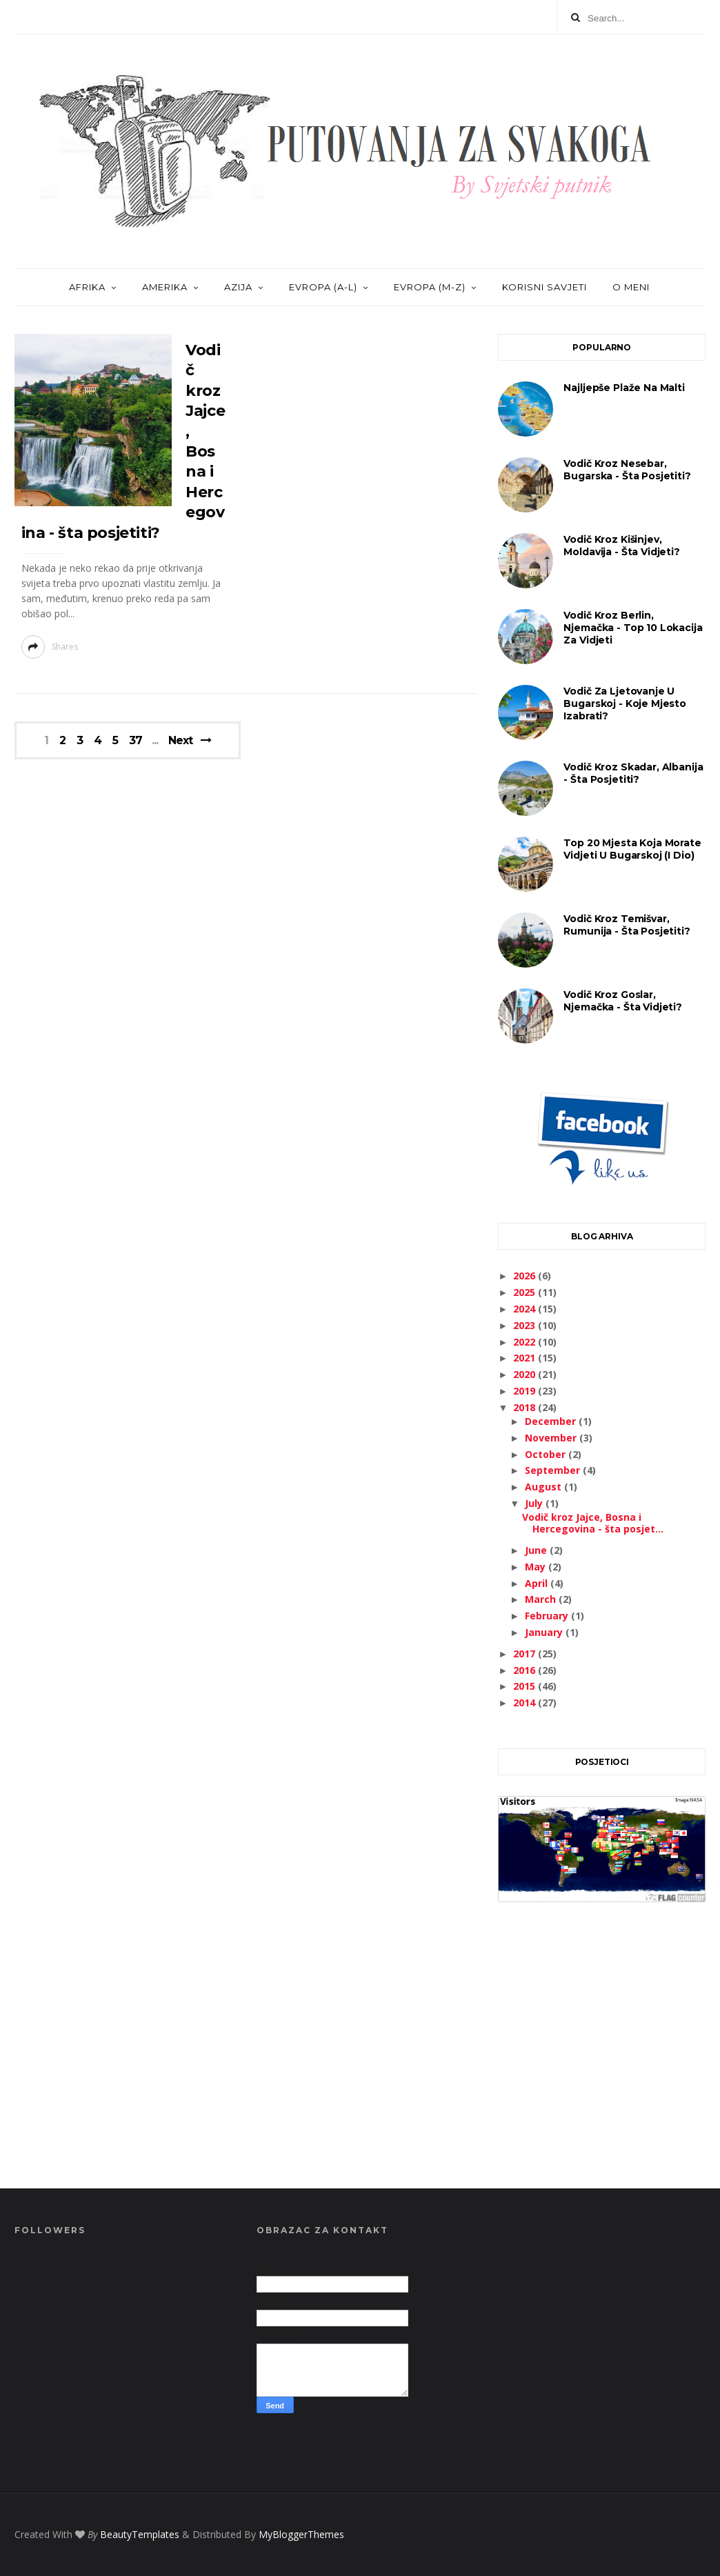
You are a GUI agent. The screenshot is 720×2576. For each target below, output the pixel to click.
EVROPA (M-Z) (430, 286)
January (545, 1632)
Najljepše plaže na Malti (623, 387)
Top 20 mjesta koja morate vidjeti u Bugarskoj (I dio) (632, 849)
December (552, 1421)
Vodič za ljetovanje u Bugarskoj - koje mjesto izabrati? (624, 703)
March (542, 1599)
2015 (525, 1686)
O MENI (631, 286)
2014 (525, 1702)
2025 (525, 1292)
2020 (525, 1374)
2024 (525, 1308)
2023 (525, 1325)
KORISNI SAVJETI (544, 286)
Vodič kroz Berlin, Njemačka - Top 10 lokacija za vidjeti (632, 627)
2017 (525, 1653)
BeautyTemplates (139, 2534)
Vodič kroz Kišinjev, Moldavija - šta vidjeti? (621, 545)
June (537, 1550)
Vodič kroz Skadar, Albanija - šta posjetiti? (633, 773)
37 (135, 740)
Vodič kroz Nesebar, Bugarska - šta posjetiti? (626, 469)
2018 (525, 1407)
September (554, 1470)
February (548, 1615)
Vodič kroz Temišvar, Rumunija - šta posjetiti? (626, 924)
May (536, 1566)
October (546, 1454)
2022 (525, 1341)
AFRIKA (87, 286)
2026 (525, 1275)
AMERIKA (165, 286)
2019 (525, 1390)
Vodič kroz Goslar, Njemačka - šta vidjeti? (622, 1000)
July (535, 1503)
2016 (525, 1670)
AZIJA (238, 286)
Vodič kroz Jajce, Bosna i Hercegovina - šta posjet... (592, 1522)
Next (180, 740)
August (544, 1486)
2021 (525, 1357)
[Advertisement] (602, 2061)
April (537, 1583)
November (552, 1437)
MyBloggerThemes (301, 2534)
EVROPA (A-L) (323, 286)
